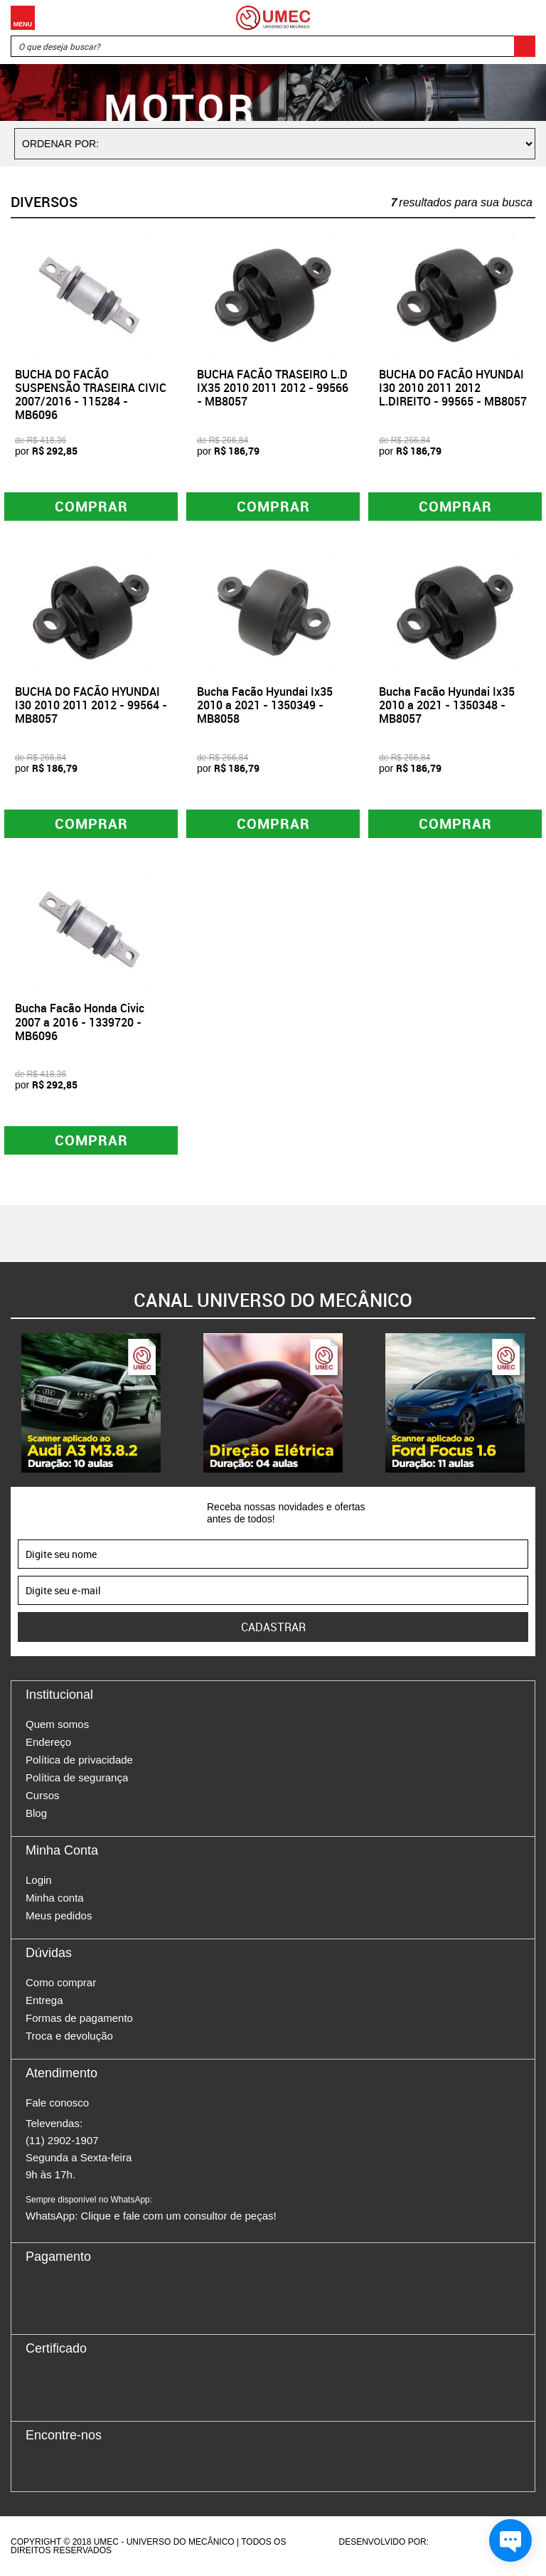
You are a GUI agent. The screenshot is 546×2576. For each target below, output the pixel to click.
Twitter (86, 2466)
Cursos (43, 1795)
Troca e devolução (69, 2036)
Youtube (111, 2466)
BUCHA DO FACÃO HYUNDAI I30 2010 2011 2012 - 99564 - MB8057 (91, 705)
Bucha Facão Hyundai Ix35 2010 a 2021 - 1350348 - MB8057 (447, 705)
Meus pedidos (59, 1915)
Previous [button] (10, 1403)
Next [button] (535, 1403)
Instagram (61, 2466)
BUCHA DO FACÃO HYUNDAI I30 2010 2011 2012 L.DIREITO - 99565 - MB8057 (453, 387)
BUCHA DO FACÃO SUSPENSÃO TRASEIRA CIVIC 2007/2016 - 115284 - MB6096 (90, 394)
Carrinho (521, 17)
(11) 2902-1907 (62, 2140)
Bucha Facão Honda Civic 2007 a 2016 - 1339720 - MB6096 (79, 1021)
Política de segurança (77, 1777)
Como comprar (61, 1982)
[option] (91, 1403)
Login (39, 1880)
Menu (23, 18)
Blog (36, 1813)
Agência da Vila (456, 2542)
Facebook (36, 2466)
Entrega (44, 2000)
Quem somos (57, 1724)
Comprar (91, 506)
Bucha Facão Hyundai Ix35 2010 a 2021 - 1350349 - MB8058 (265, 705)
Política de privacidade (79, 1760)
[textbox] (273, 46)
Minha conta (55, 1898)
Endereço (48, 1742)
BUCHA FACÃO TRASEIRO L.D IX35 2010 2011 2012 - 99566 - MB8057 (272, 387)
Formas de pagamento (79, 2018)
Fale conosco (57, 2103)
